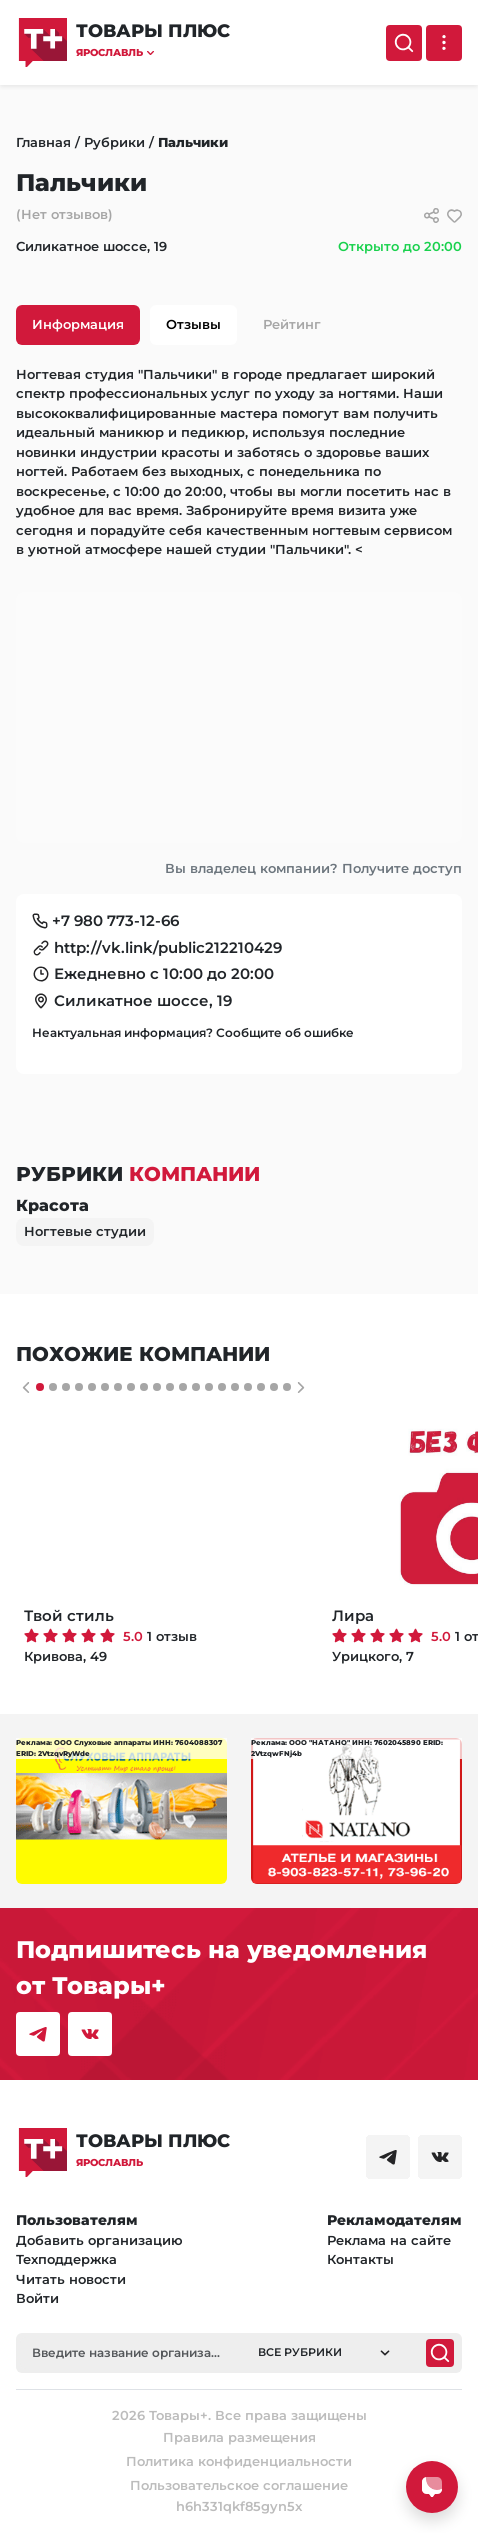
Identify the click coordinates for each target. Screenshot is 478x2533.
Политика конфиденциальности (239, 2461)
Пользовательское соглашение (239, 2485)
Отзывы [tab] (193, 324)
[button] (153, 52)
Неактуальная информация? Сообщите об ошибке (193, 1032)
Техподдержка (66, 2259)
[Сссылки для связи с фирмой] (431, 215)
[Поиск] (404, 43)
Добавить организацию (99, 2240)
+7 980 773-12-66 (115, 920)
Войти (37, 2298)
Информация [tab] (78, 324)
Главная (43, 142)
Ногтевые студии (85, 1231)
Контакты (360, 2259)
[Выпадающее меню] (444, 43)
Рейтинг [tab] (292, 324)
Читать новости (71, 2279)
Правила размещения (239, 2437)
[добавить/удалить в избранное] (454, 215)
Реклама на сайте (389, 2240)
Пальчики (193, 142)
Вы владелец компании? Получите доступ (313, 868)
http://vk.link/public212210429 (168, 947)
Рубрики (114, 142)
